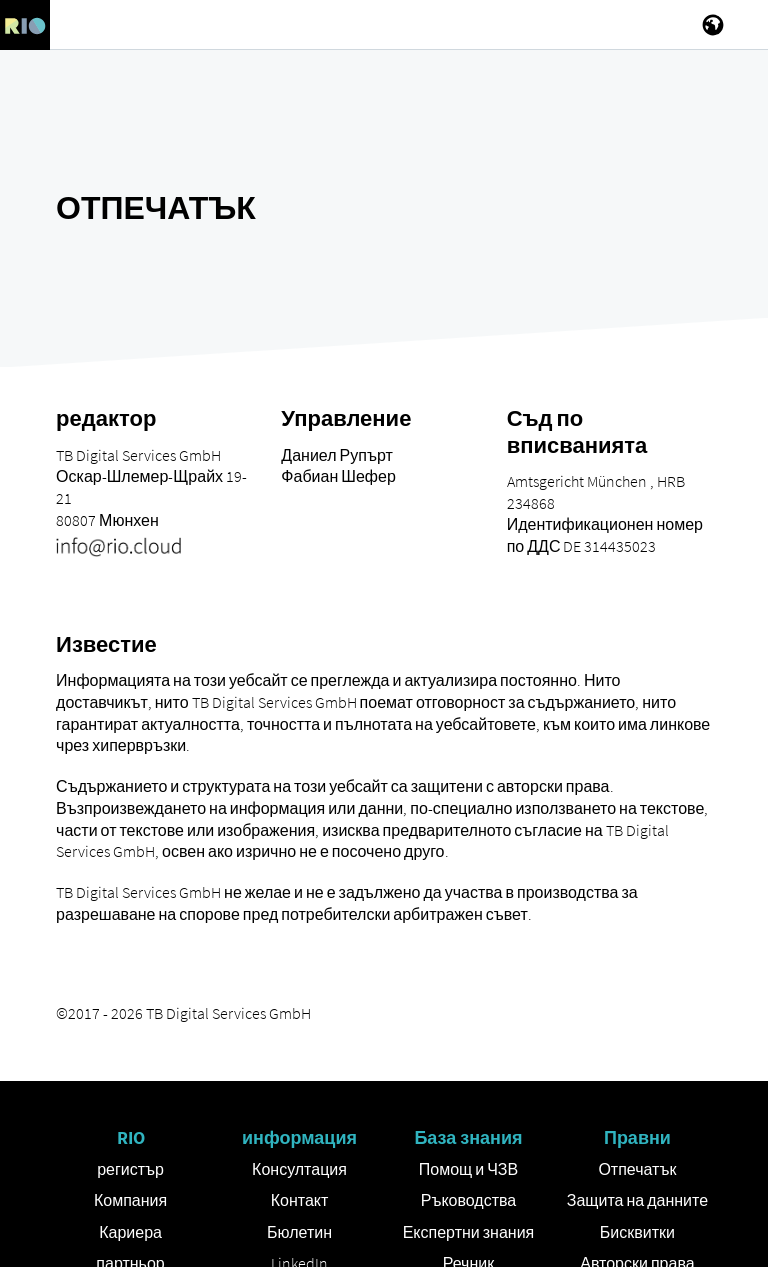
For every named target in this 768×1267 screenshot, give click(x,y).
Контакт (300, 1200)
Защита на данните (637, 1200)
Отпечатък (637, 1169)
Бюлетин (299, 1232)
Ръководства (469, 1200)
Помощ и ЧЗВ (468, 1169)
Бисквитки (637, 1232)
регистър (130, 1169)
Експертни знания (469, 1232)
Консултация (299, 1169)
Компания (130, 1200)
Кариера (130, 1232)
